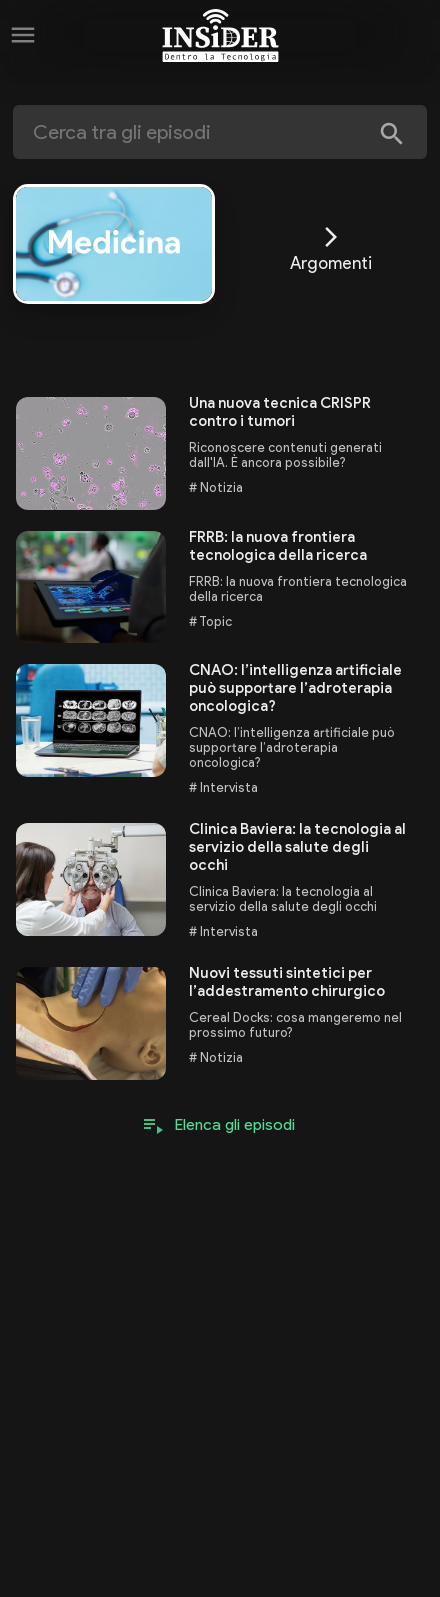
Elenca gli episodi (235, 1124)
